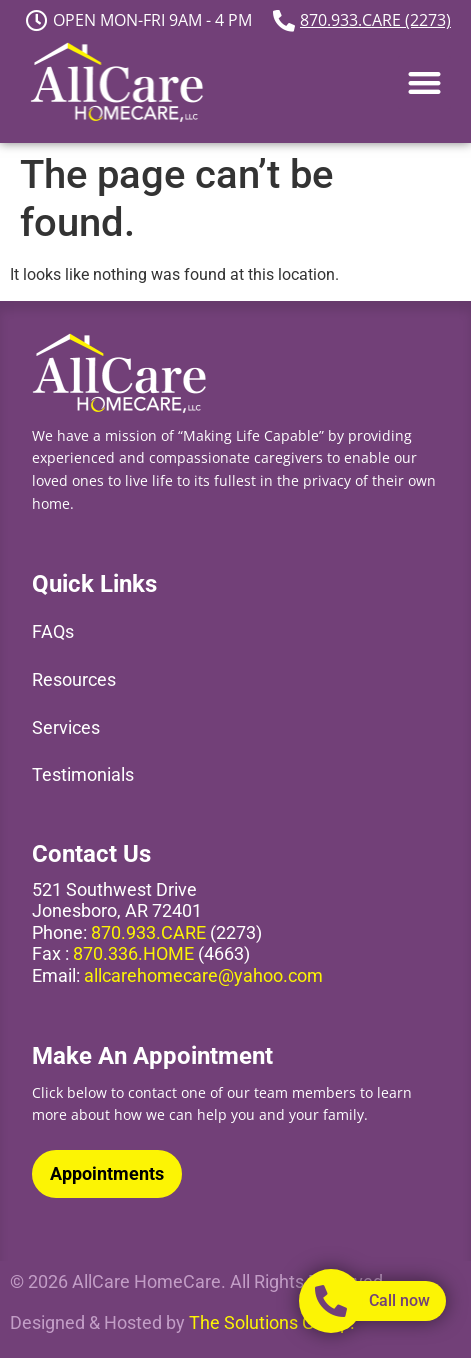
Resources (74, 679)
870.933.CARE (148, 932)
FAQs (53, 631)
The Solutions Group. (272, 1322)
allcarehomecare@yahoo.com (203, 975)
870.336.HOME (133, 953)
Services (66, 727)
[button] (424, 82)
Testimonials (83, 774)
